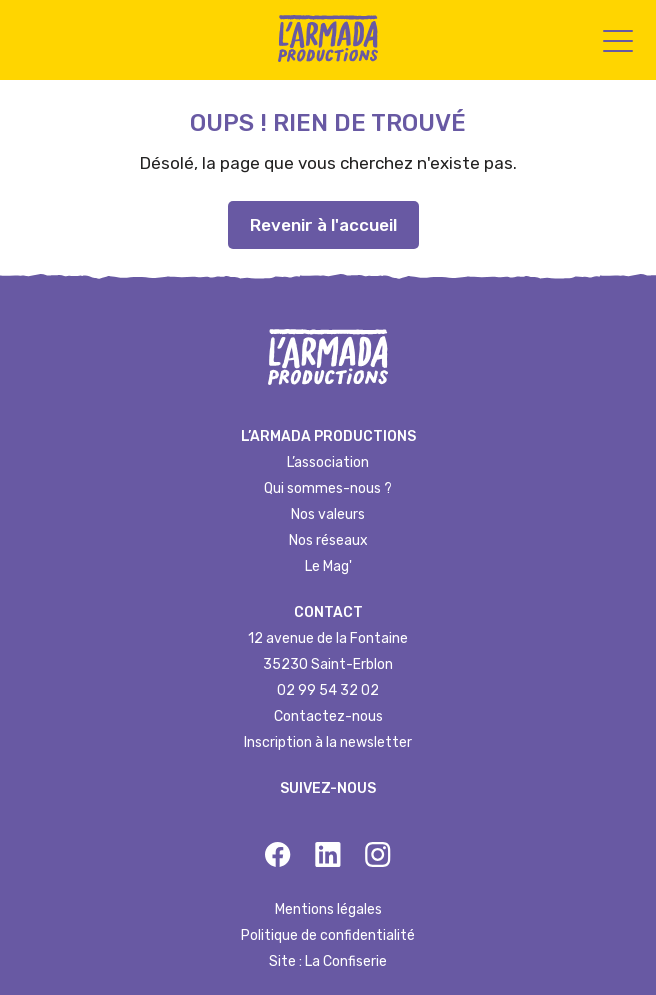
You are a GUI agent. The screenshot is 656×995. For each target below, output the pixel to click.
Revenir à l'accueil (323, 225)
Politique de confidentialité (328, 935)
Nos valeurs (328, 514)
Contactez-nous (328, 716)
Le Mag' (328, 566)
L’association (328, 462)
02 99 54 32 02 (328, 690)
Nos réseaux (328, 540)
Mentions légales (328, 909)
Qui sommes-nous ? (328, 488)
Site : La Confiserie (328, 961)
